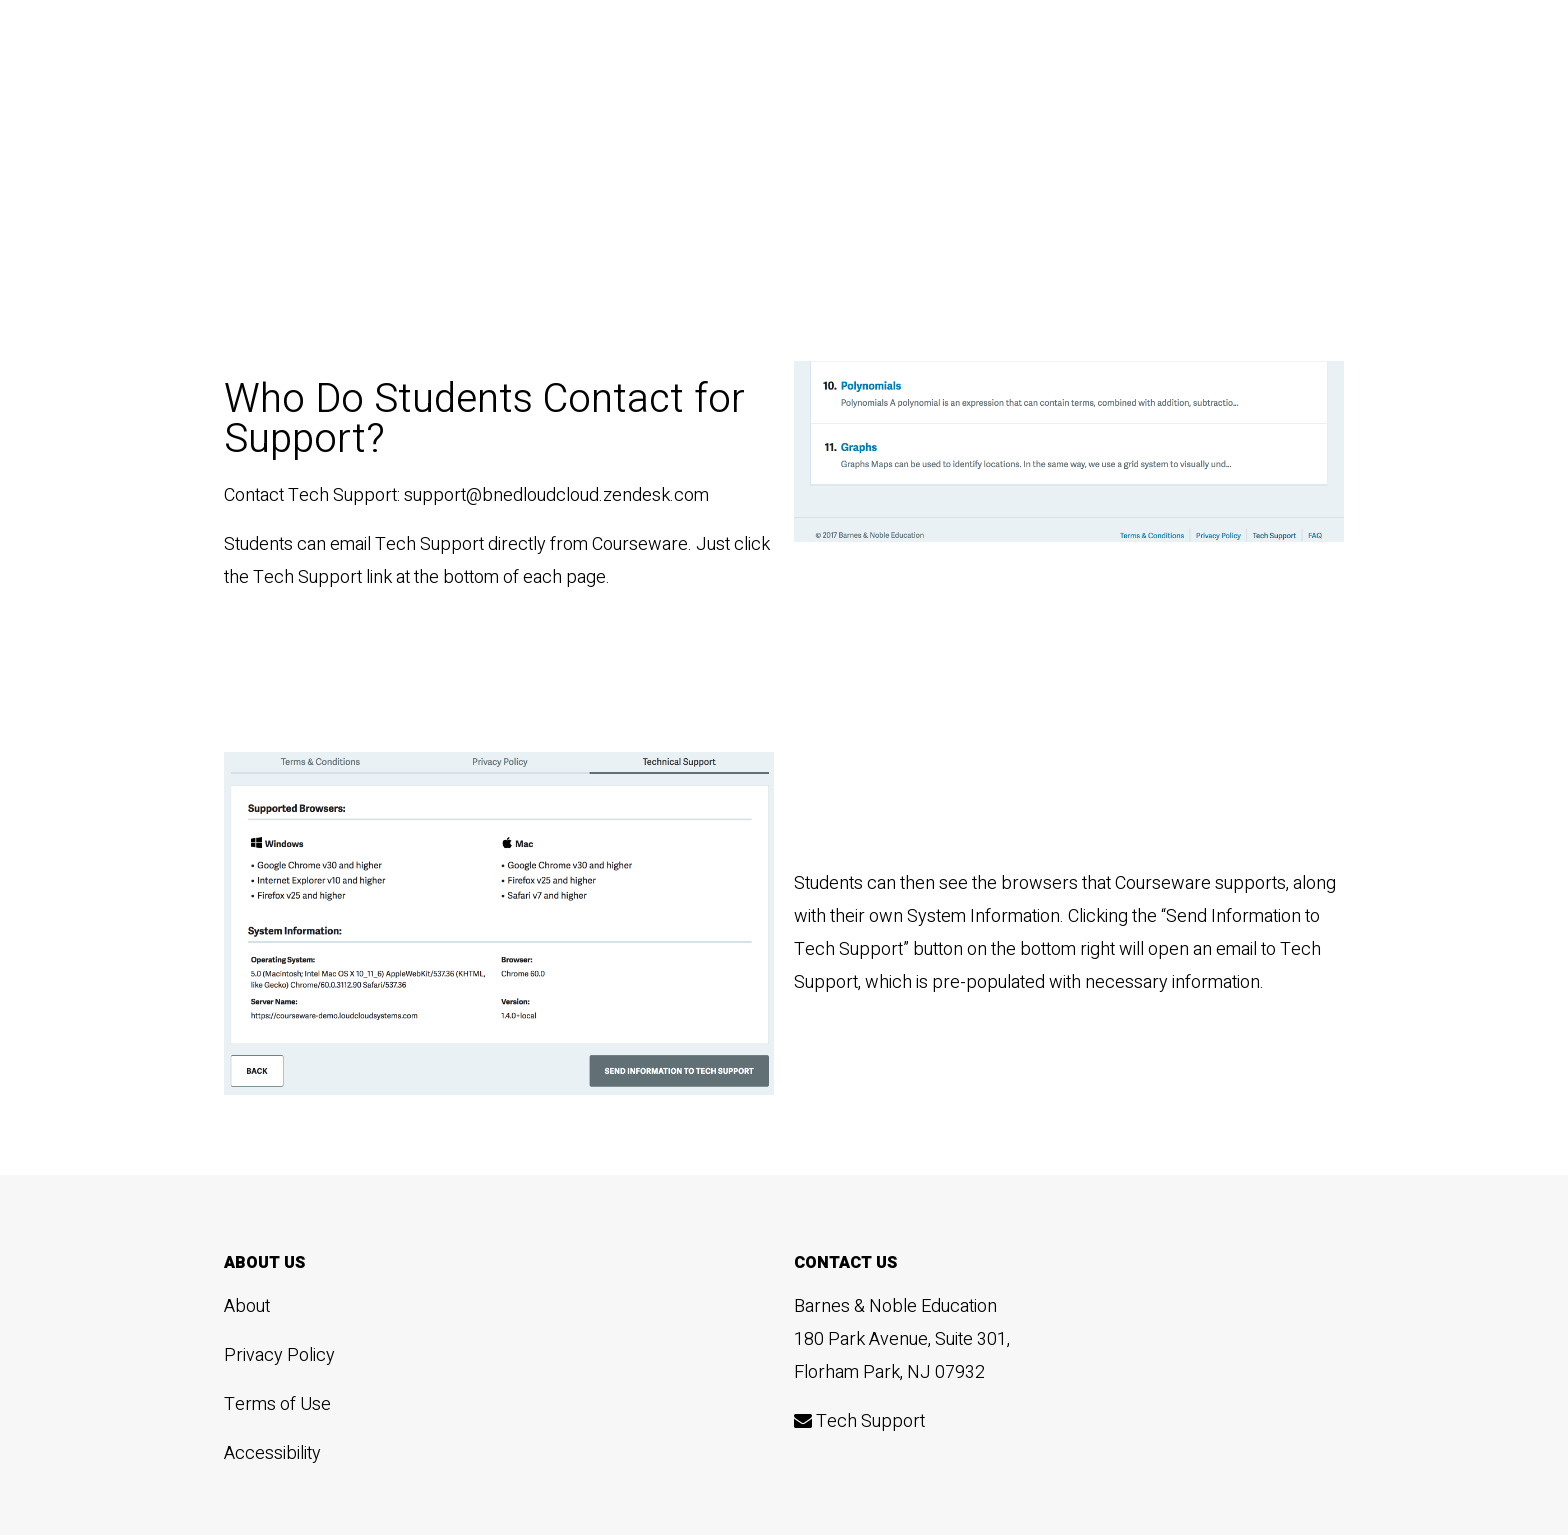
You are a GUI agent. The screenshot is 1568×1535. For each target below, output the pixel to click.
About (247, 1306)
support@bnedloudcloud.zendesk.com (556, 495)
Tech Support (859, 1421)
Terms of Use (277, 1404)
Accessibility (272, 1453)
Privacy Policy (279, 1355)
